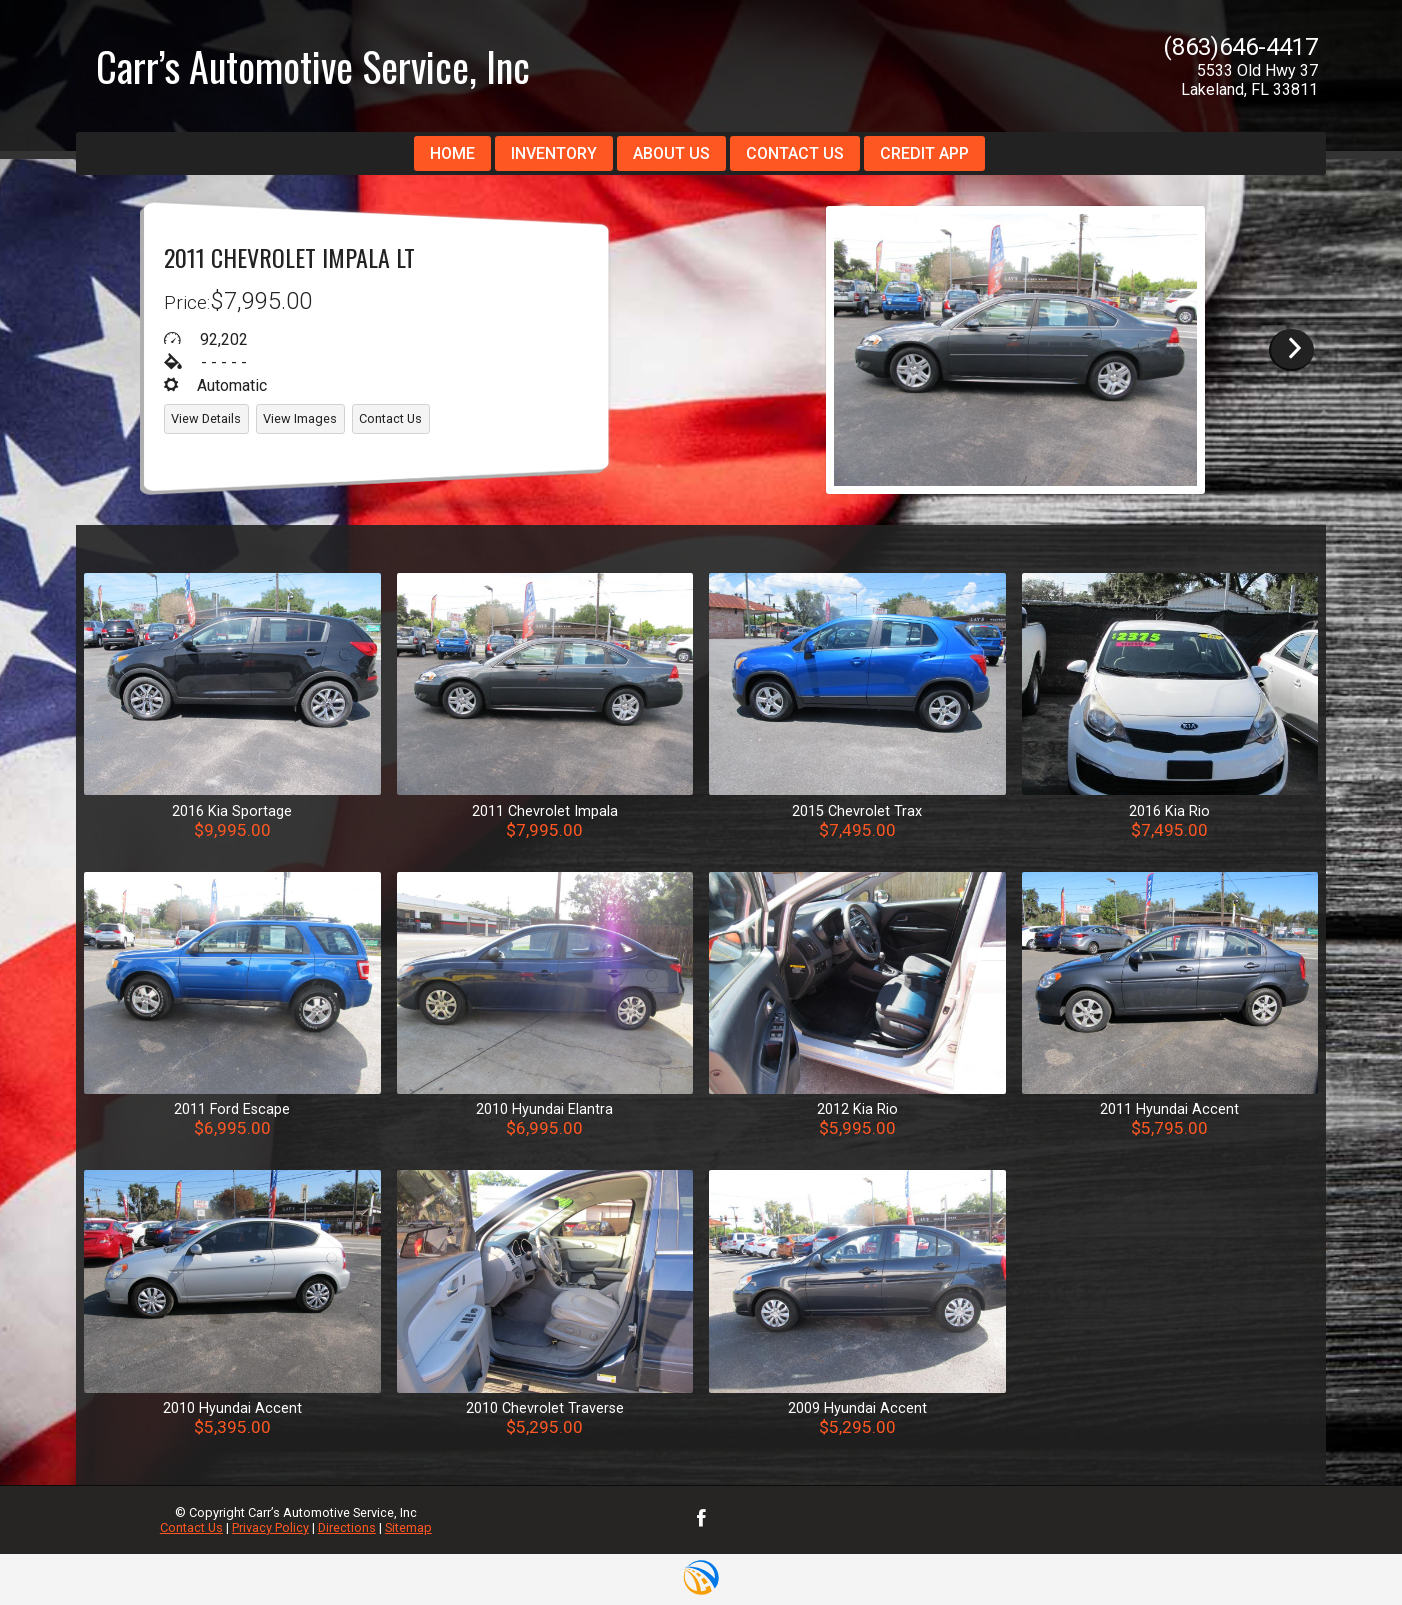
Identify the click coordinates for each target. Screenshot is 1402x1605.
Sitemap (408, 1527)
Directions (347, 1527)
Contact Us (191, 1527)
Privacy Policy (270, 1527)
